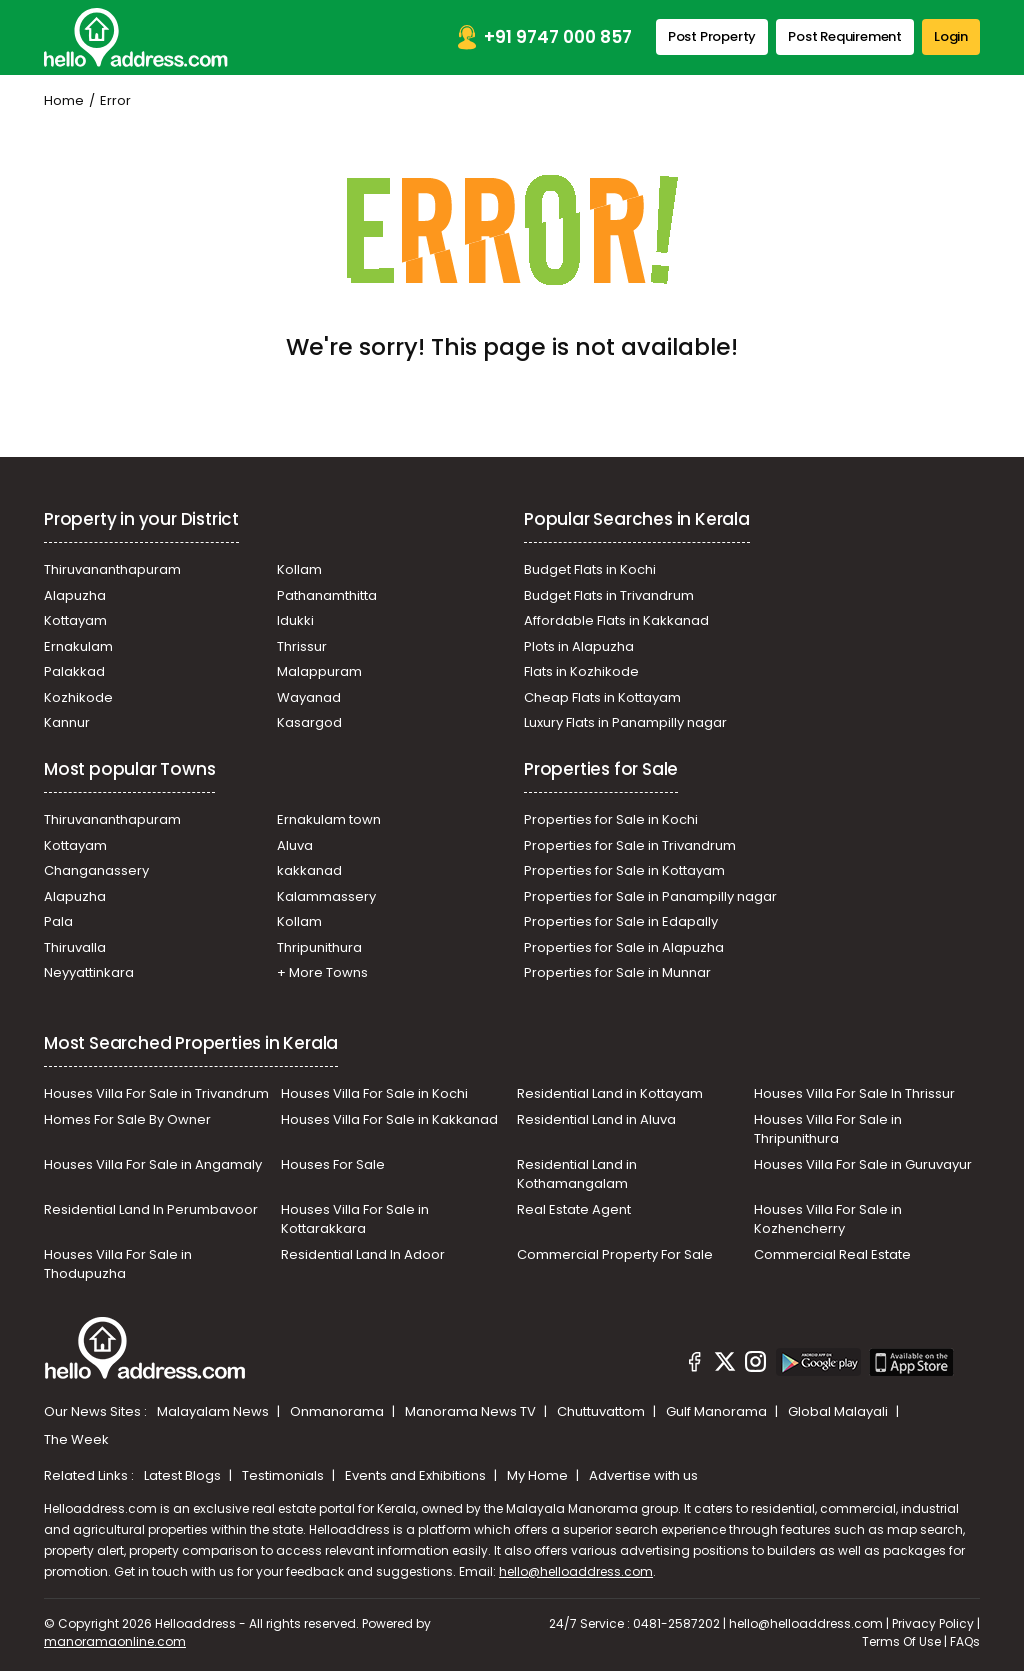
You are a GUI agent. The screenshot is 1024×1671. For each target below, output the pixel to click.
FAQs (965, 1641)
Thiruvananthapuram (112, 569)
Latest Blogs (184, 1475)
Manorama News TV (472, 1411)
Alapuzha (75, 595)
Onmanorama (338, 1411)
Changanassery (96, 870)
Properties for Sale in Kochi (611, 819)
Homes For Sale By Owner (127, 1119)
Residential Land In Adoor (363, 1254)
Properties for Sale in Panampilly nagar (650, 896)
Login (951, 36)
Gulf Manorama (718, 1411)
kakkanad (309, 870)
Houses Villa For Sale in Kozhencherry (828, 1219)
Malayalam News (214, 1411)
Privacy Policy (933, 1623)
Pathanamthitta (327, 595)
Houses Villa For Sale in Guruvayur (863, 1164)
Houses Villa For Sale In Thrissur (854, 1093)
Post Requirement (845, 36)
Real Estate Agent (574, 1209)
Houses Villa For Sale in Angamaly (153, 1164)
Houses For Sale (333, 1164)
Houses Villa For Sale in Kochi (374, 1093)
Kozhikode (78, 697)
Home (64, 100)
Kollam (299, 569)
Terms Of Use (901, 1641)
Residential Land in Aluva (596, 1119)
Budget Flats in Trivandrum (609, 595)
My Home (539, 1475)
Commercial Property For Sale (615, 1254)
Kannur (67, 722)
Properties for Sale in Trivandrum (630, 845)
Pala (58, 921)
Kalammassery (326, 896)
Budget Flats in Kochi (590, 569)
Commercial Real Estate (832, 1254)
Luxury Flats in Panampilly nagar (625, 722)
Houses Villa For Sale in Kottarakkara (355, 1219)
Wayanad (309, 697)
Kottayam (75, 620)
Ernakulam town (329, 819)
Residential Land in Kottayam (610, 1093)
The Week (76, 1439)
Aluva (295, 845)
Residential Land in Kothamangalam (577, 1174)
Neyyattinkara (89, 972)
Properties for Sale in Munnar (617, 972)
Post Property (712, 36)
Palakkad (74, 671)
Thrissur (302, 646)
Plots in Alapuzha (579, 646)
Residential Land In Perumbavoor (151, 1209)
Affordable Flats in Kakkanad (616, 620)
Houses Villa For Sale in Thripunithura (828, 1129)
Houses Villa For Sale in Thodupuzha (118, 1264)
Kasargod (309, 722)
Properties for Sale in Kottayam (624, 870)
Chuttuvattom (602, 1411)
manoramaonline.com (115, 1641)
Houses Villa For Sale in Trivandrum (156, 1093)
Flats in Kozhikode (581, 671)
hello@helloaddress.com (576, 1571)
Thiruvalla (75, 947)
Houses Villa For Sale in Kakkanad (389, 1119)
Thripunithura (319, 947)
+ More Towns (322, 972)
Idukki (295, 620)
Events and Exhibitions (417, 1475)
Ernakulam (78, 646)
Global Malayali (839, 1411)
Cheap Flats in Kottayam (602, 697)
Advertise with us (643, 1475)
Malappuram (319, 671)
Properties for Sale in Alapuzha (624, 947)
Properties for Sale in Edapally (621, 921)
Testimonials (284, 1475)
